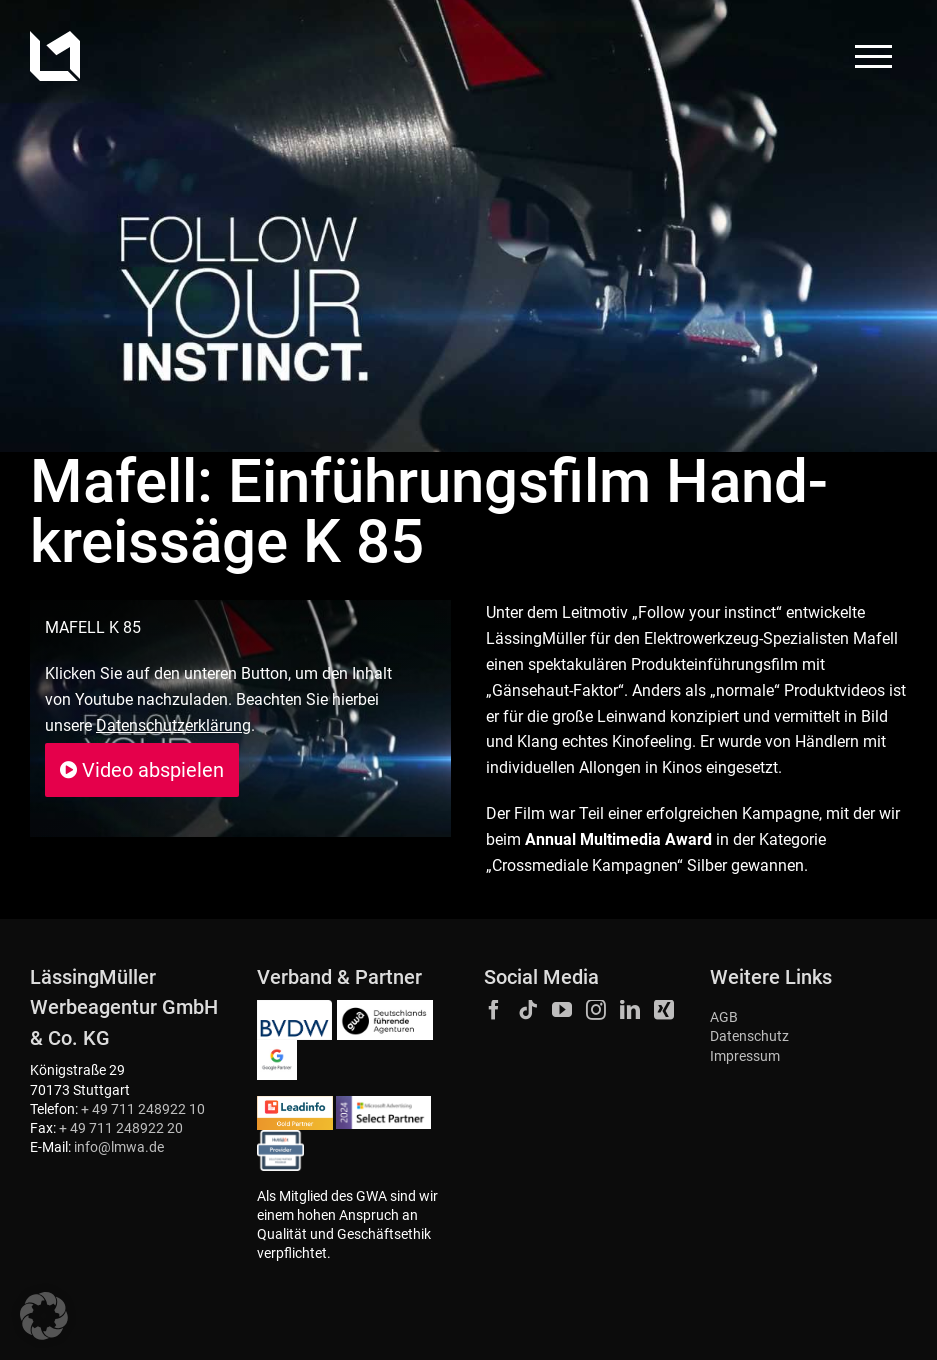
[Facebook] (494, 1010)
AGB (724, 1017)
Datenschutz (749, 1036)
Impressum (745, 1056)
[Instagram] (596, 1010)
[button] (44, 1316)
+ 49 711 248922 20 (121, 1128)
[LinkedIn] (630, 1010)
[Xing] (664, 1010)
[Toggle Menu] (874, 56)
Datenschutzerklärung (173, 725)
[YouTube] (562, 1010)
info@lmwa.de (119, 1147)
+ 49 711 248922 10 (143, 1109)
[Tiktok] (528, 1010)
